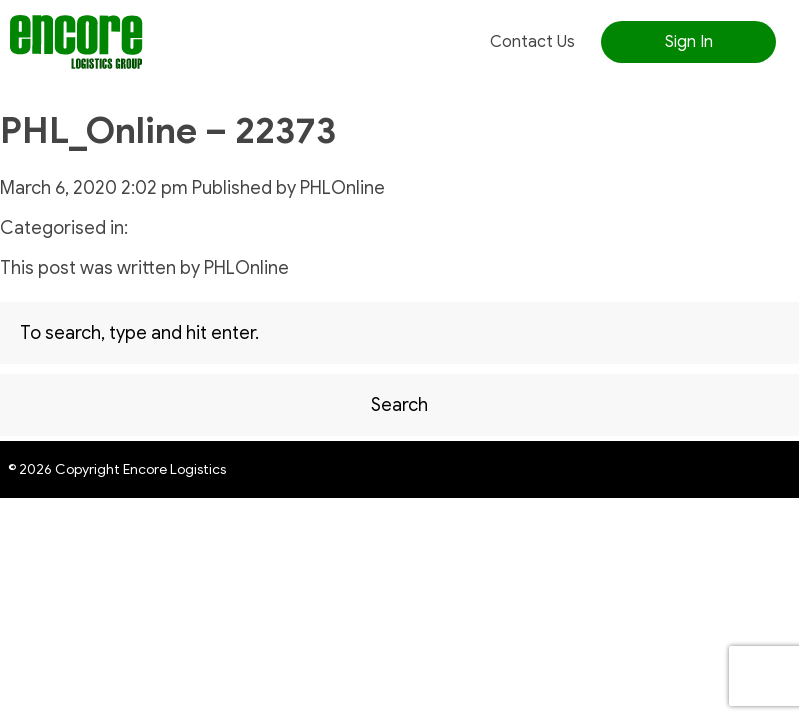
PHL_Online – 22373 (168, 130)
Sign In (689, 42)
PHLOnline (342, 188)
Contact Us (532, 42)
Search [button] (399, 405)
